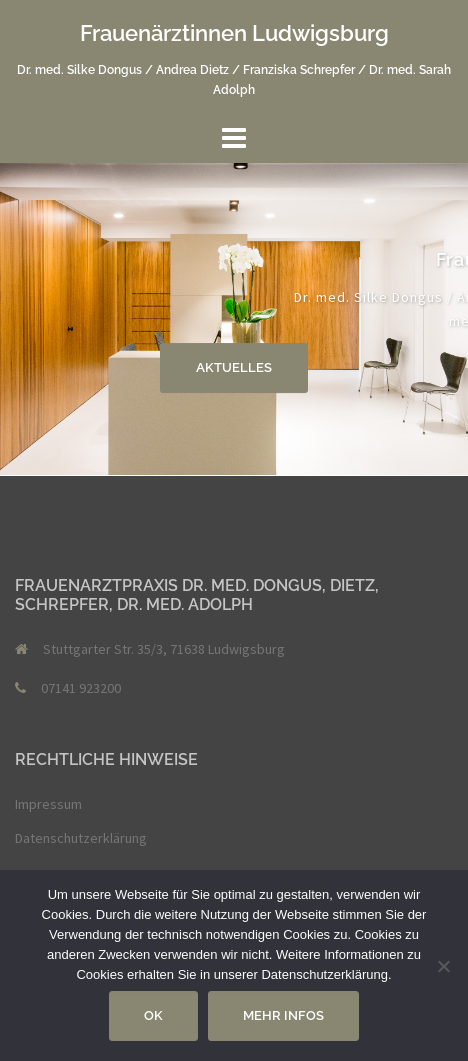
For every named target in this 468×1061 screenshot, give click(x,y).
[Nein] (443, 966)
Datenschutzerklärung (81, 838)
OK (153, 1015)
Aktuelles (234, 367)
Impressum (48, 804)
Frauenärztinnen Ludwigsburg (234, 33)
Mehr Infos (283, 1015)
